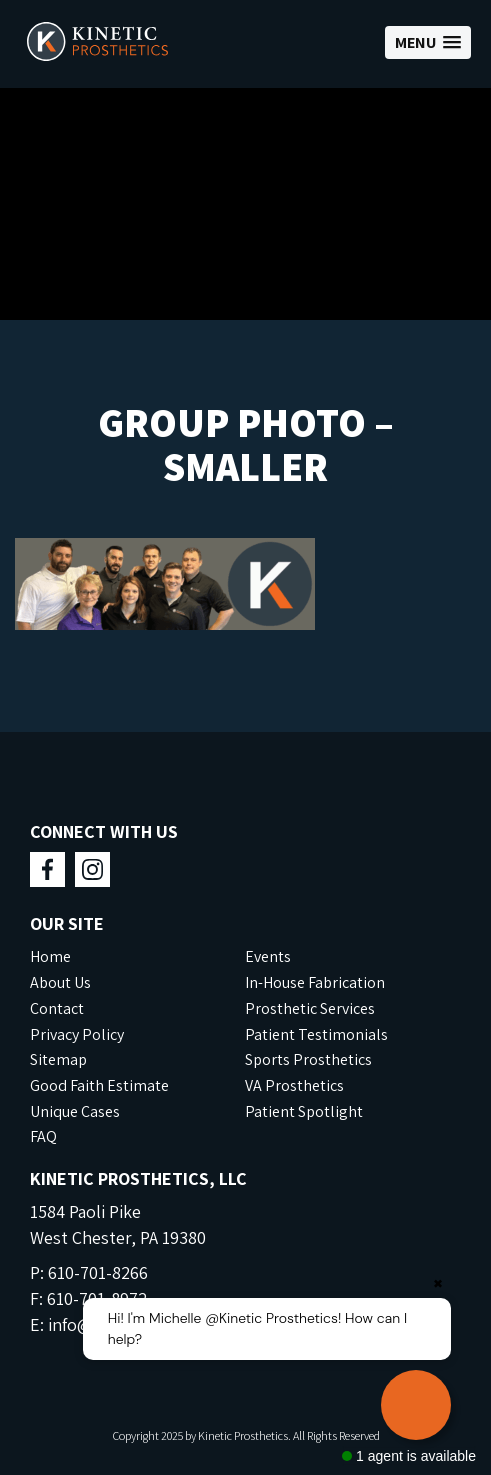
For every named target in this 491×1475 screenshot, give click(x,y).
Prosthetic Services (310, 1008)
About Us (60, 982)
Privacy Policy (77, 1034)
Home (50, 956)
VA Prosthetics (294, 1085)
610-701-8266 (98, 1272)
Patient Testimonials (316, 1034)
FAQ (43, 1136)
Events (268, 956)
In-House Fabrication (315, 982)
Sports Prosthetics (308, 1059)
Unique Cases (75, 1111)
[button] (428, 42)
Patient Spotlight (304, 1111)
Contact (57, 1008)
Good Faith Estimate (99, 1085)
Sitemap (58, 1059)
